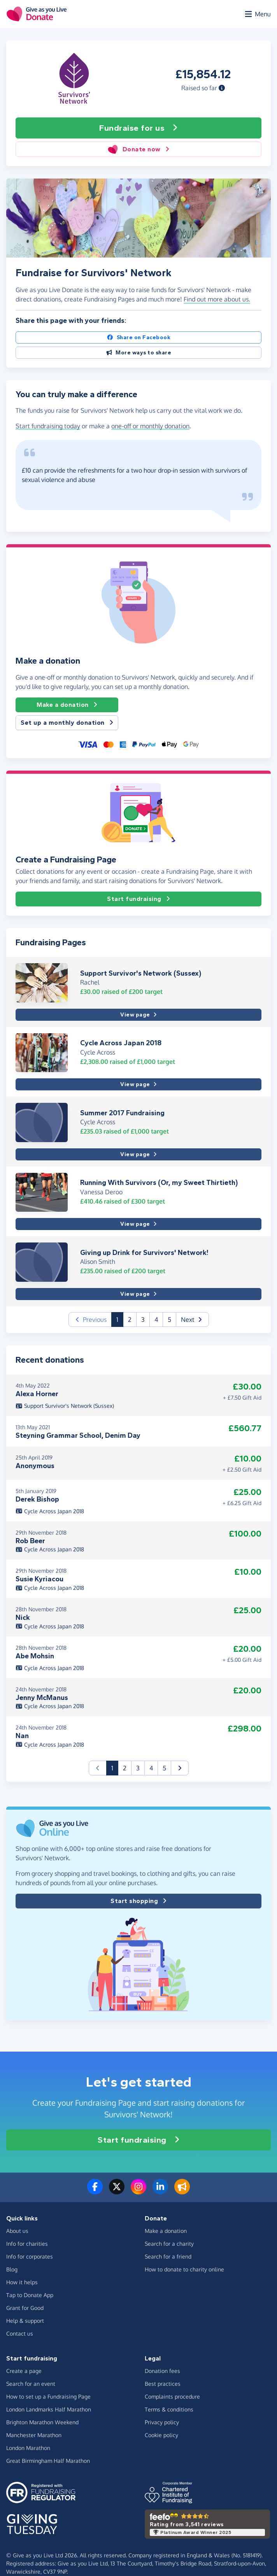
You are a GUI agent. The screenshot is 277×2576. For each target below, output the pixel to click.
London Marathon (28, 2448)
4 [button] (156, 1319)
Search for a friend (168, 2256)
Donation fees (162, 2370)
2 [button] (129, 1319)
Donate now (138, 149)
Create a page (24, 2370)
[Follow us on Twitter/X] (116, 2191)
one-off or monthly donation (150, 426)
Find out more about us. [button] (217, 299)
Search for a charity (169, 2243)
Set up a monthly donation (67, 722)
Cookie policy (161, 2435)
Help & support (25, 2320)
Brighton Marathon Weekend (42, 2422)
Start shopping (138, 1901)
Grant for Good (25, 2307)
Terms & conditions (169, 2409)
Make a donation (67, 705)
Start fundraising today (48, 426)
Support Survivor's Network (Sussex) (140, 973)
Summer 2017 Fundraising (122, 1113)
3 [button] (143, 1319)
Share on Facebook (138, 337)
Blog (12, 2269)
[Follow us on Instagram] (138, 2191)
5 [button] (169, 1319)
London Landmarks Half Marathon (48, 2409)
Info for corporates (29, 2256)
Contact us (19, 2333)
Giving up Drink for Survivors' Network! (144, 1252)
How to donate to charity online (184, 2269)
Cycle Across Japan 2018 (120, 1043)
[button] (222, 88)
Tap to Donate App (29, 2295)
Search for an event (30, 2383)
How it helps (22, 2282)
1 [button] (119, 1318)
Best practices (163, 2383)
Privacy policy (162, 2422)
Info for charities (27, 2243)
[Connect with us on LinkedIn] (160, 2191)
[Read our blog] (182, 2191)
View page (138, 1015)
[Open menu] (257, 14)
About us (17, 2230)
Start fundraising (138, 899)
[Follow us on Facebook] (95, 2191)
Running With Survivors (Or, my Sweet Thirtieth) (159, 1182)
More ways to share (139, 353)
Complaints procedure (172, 2396)
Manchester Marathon (33, 2435)
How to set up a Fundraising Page (48, 2396)
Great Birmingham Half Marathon (48, 2460)
